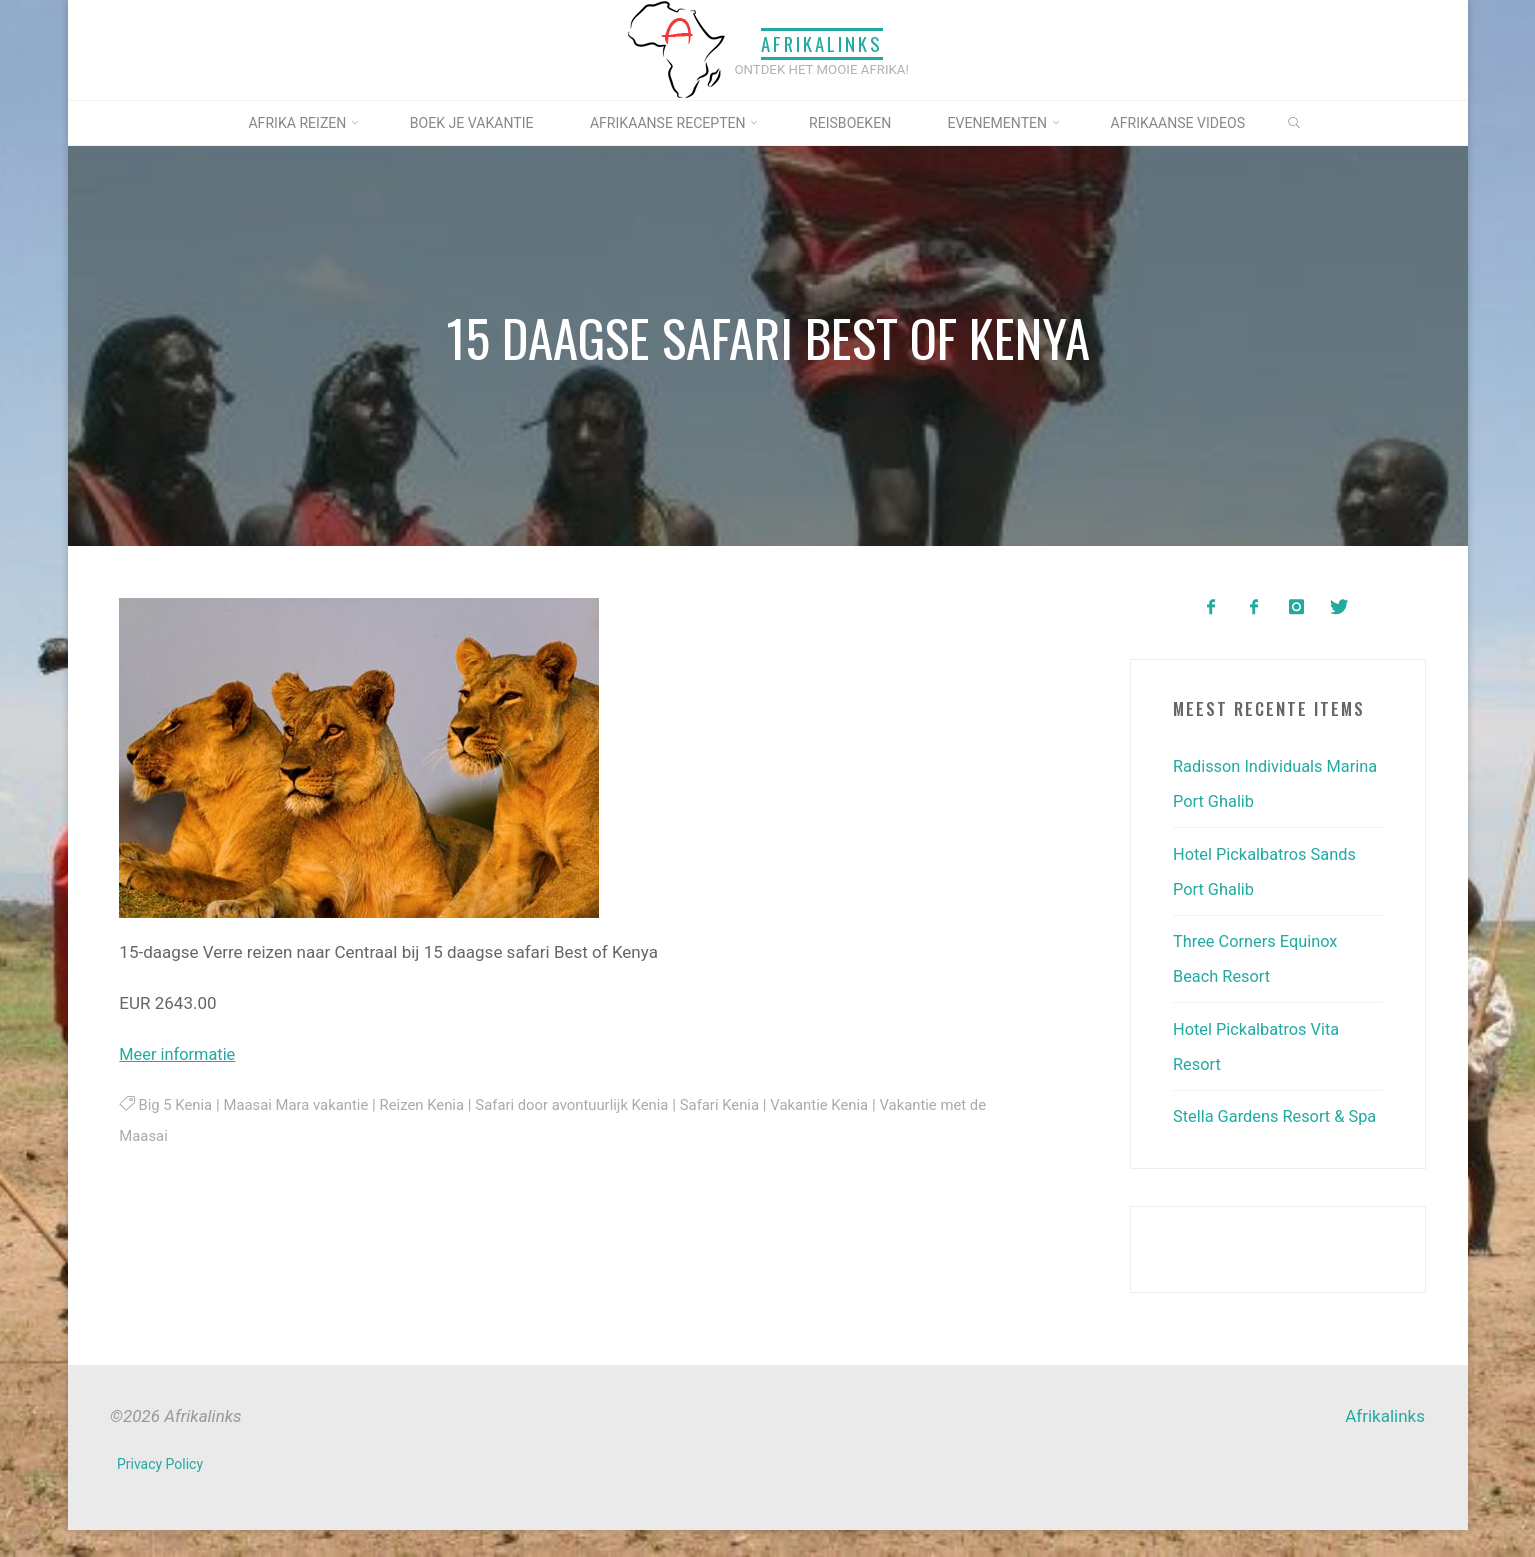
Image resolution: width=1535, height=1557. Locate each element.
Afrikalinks (822, 43)
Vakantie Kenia (839, 1104)
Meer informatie (179, 1054)
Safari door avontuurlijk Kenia (584, 1104)
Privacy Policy (160, 1491)
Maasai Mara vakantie (300, 1104)
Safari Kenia (736, 1104)
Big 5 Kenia (176, 1104)
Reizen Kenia (430, 1104)
